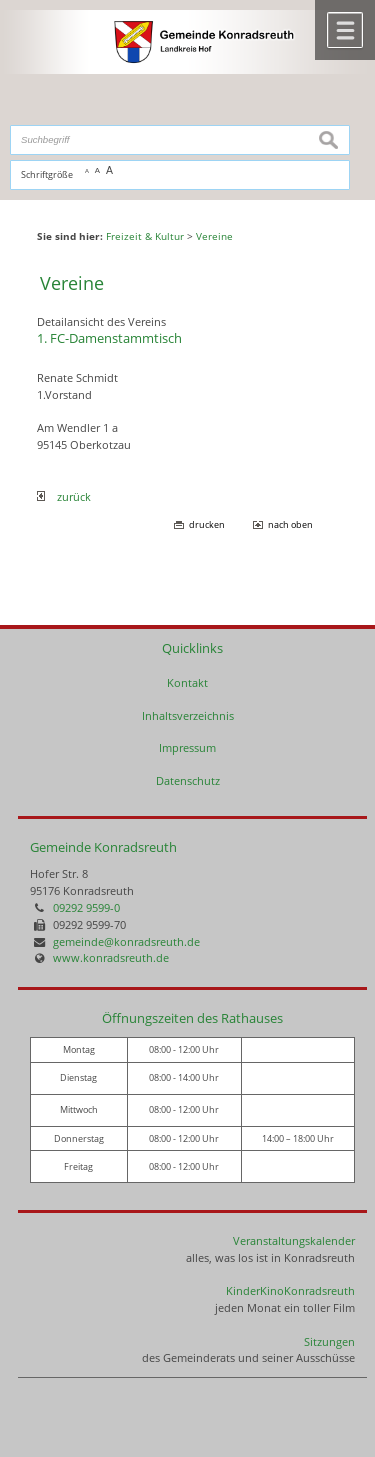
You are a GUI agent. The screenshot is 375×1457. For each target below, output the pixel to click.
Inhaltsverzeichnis (188, 715)
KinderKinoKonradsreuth (290, 1290)
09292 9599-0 (86, 907)
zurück (64, 496)
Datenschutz (188, 780)
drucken (207, 524)
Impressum (187, 747)
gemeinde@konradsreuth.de (126, 941)
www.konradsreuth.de (111, 957)
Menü (345, 30)
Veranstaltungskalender (294, 1240)
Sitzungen (329, 1341)
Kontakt (187, 682)
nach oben (290, 524)
